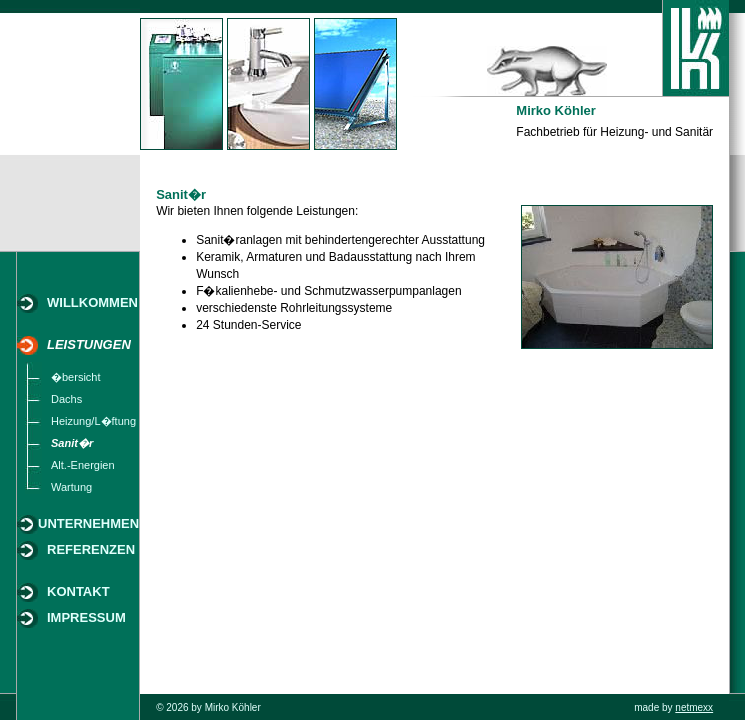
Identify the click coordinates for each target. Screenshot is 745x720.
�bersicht (76, 377)
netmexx (694, 707)
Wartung (71, 487)
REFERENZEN (91, 549)
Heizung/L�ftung (93, 421)
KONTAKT (78, 591)
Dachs (66, 399)
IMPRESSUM (86, 617)
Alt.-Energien (83, 465)
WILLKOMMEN (92, 302)
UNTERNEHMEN (88, 523)
